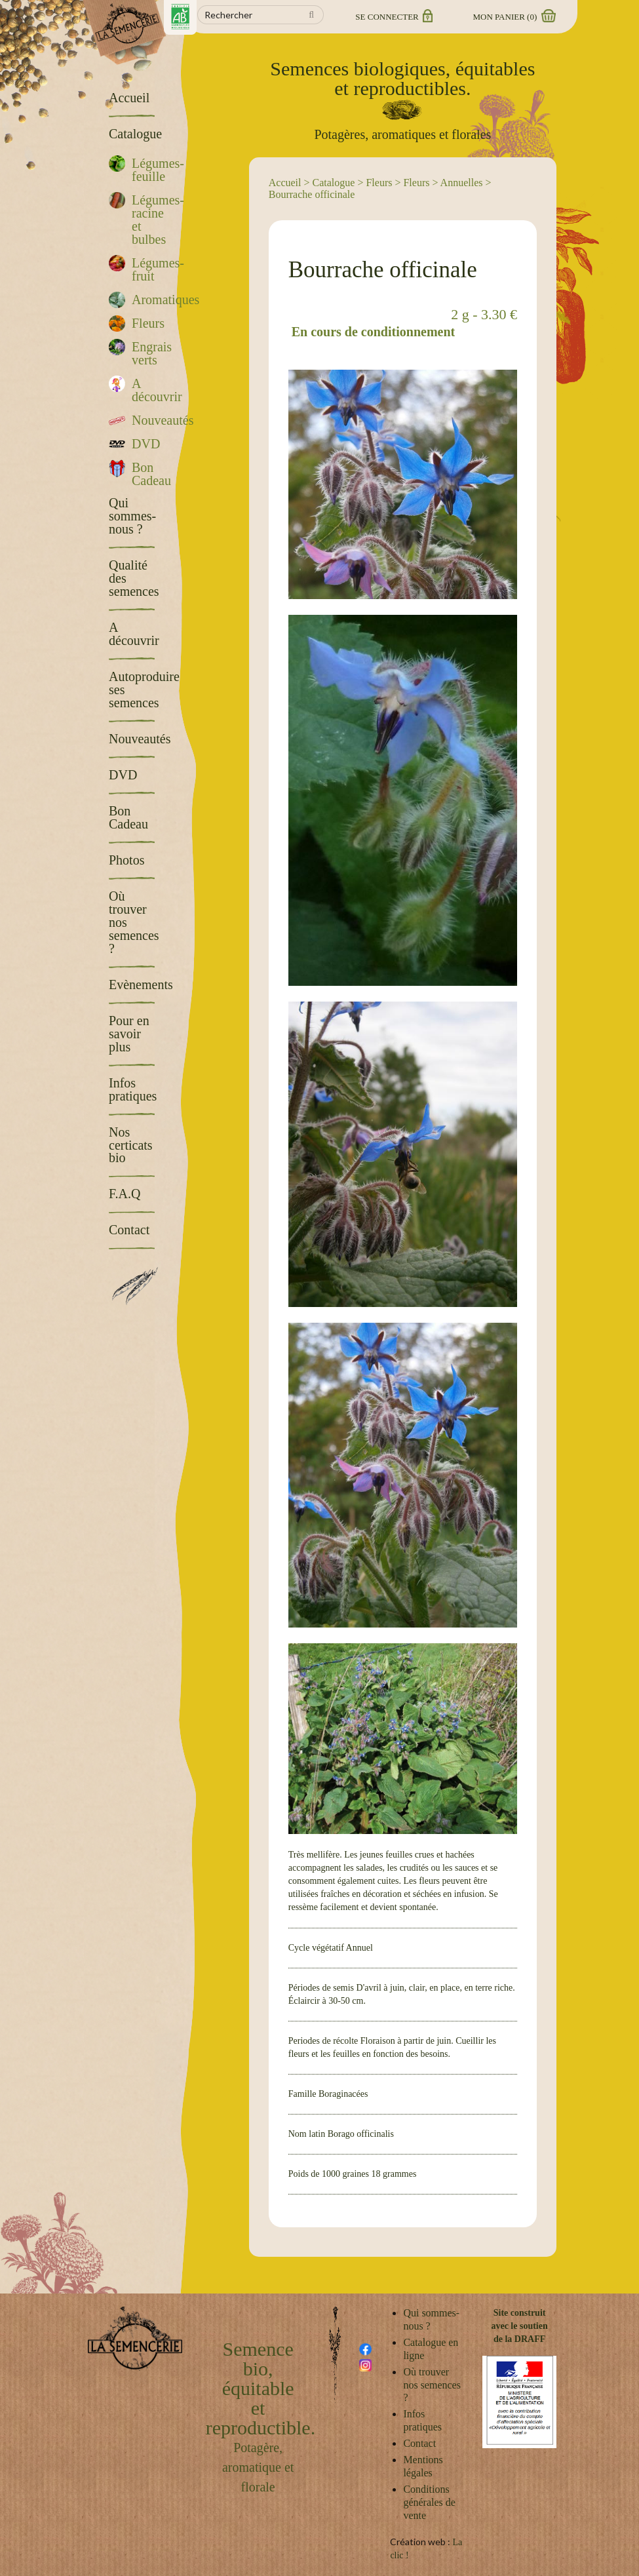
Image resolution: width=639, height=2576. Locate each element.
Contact (419, 2443)
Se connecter (393, 17)
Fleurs (379, 182)
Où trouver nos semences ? (432, 2385)
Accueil (285, 182)
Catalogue (334, 182)
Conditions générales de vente (429, 2502)
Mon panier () (513, 17)
